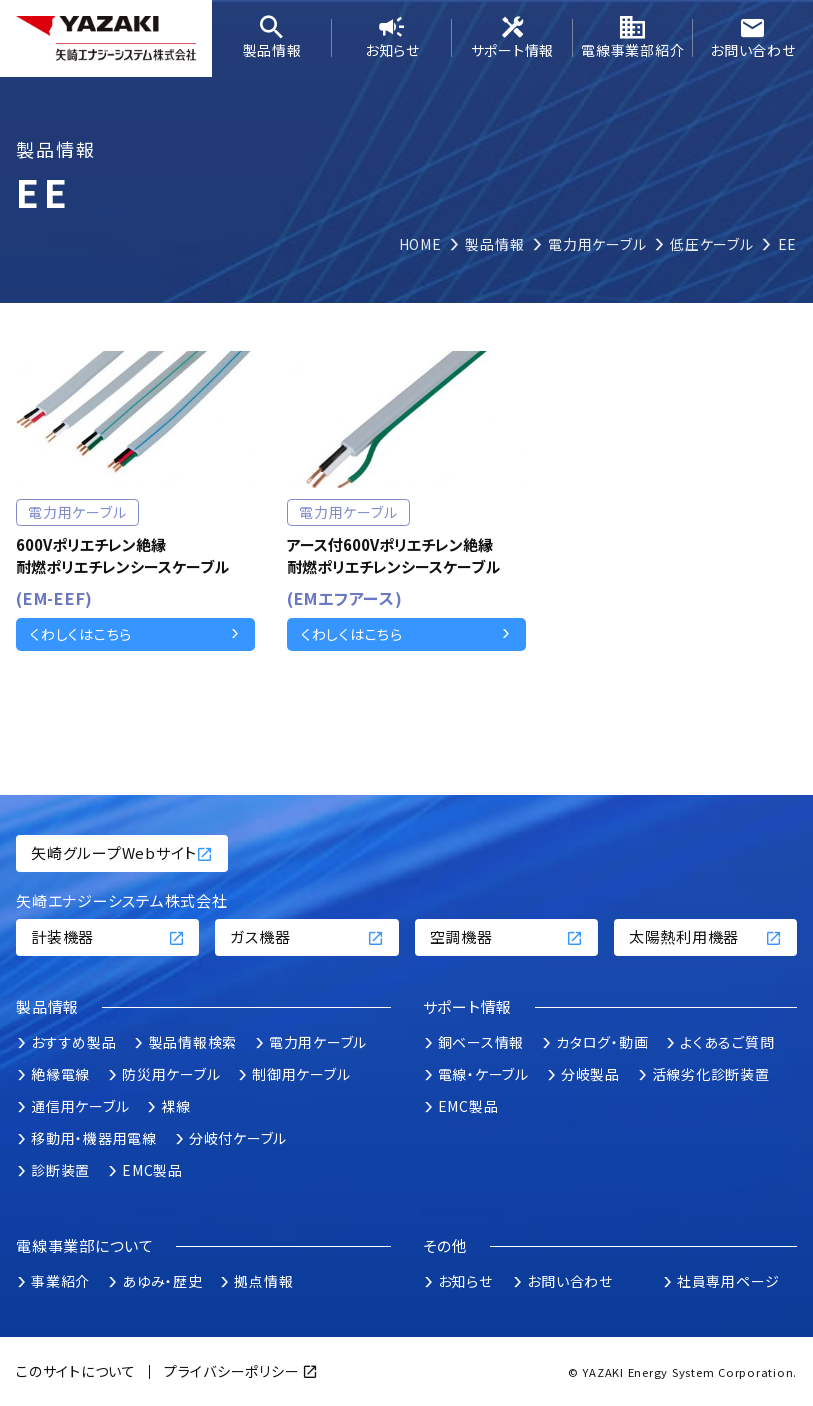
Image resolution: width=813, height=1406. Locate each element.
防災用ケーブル (171, 1074)
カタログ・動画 (602, 1042)
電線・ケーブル (483, 1074)
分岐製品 (590, 1074)
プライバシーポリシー (232, 1371)
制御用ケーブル (301, 1074)
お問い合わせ (753, 37)
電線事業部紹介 (633, 37)
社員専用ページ (728, 1281)
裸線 (176, 1106)
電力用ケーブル (318, 1042)
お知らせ (392, 37)
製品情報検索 (193, 1042)
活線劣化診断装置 (711, 1074)
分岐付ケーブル (238, 1138)
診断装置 (60, 1170)
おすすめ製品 (74, 1042)
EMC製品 (152, 1170)
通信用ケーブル (80, 1106)
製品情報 (272, 37)
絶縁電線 (60, 1074)
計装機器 (107, 936)
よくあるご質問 (727, 1042)
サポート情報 (512, 37)
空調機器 (506, 936)
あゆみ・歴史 (162, 1281)
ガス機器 (306, 936)
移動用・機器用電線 (94, 1138)
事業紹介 (60, 1281)
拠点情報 (263, 1281)
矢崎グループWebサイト (122, 852)
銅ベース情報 (481, 1042)
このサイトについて (76, 1371)
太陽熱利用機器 (705, 936)
